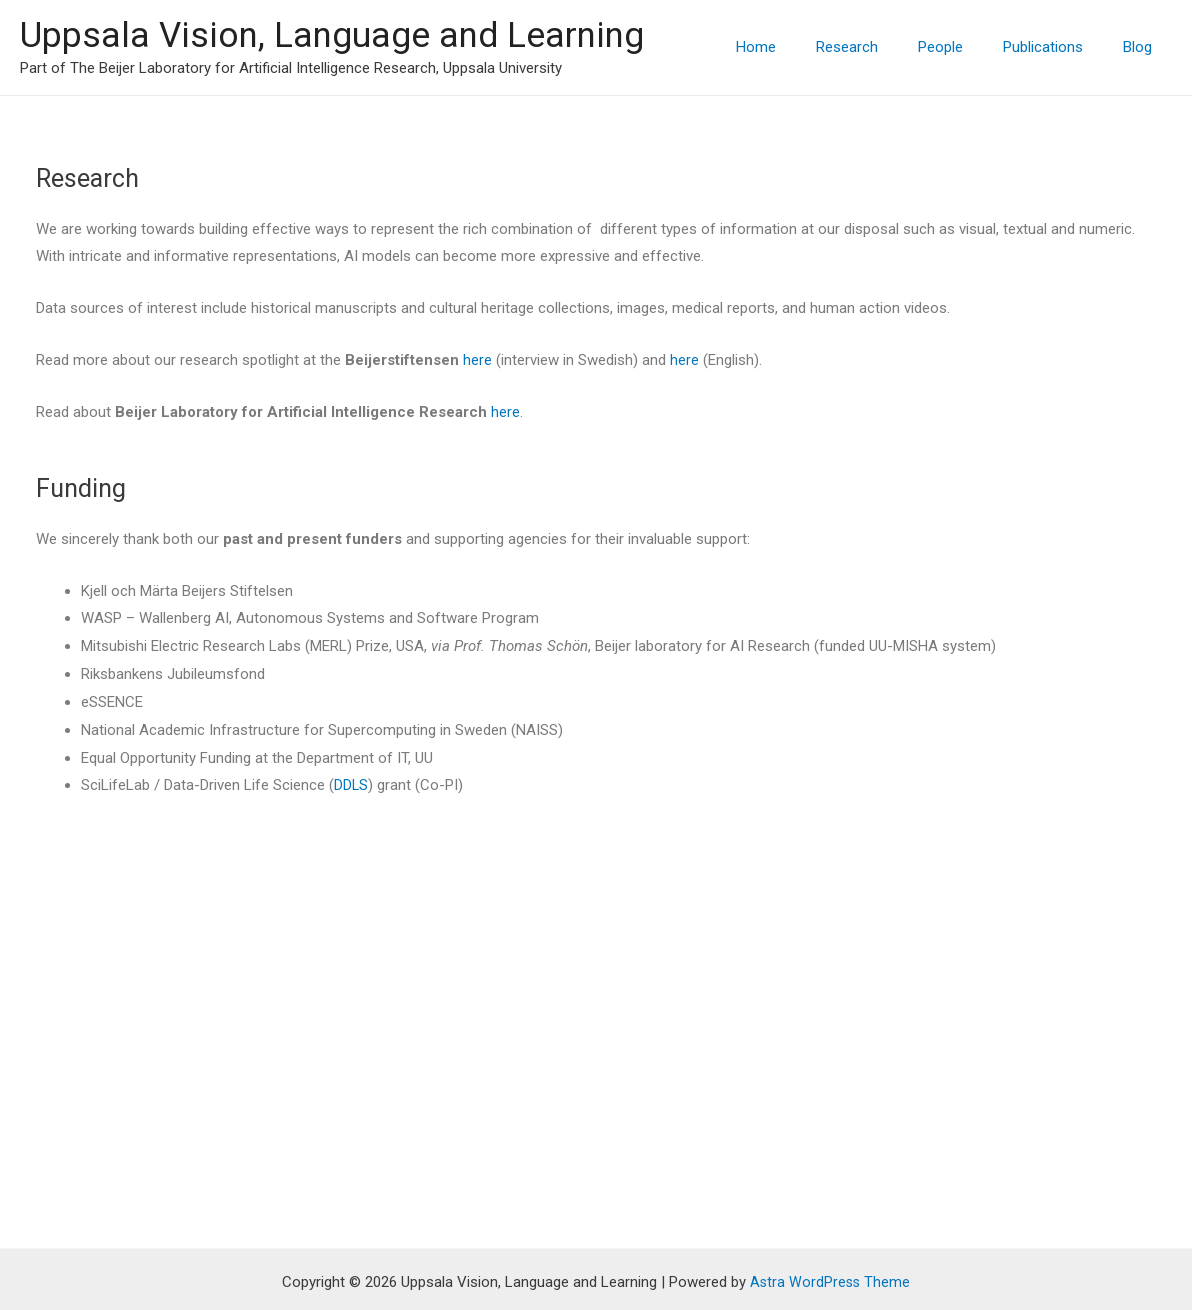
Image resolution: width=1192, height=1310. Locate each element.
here (477, 360)
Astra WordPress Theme (830, 1223)
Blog (1142, 47)
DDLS (351, 785)
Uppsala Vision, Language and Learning (332, 35)
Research (882, 47)
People (965, 47)
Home (801, 47)
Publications (1058, 47)
